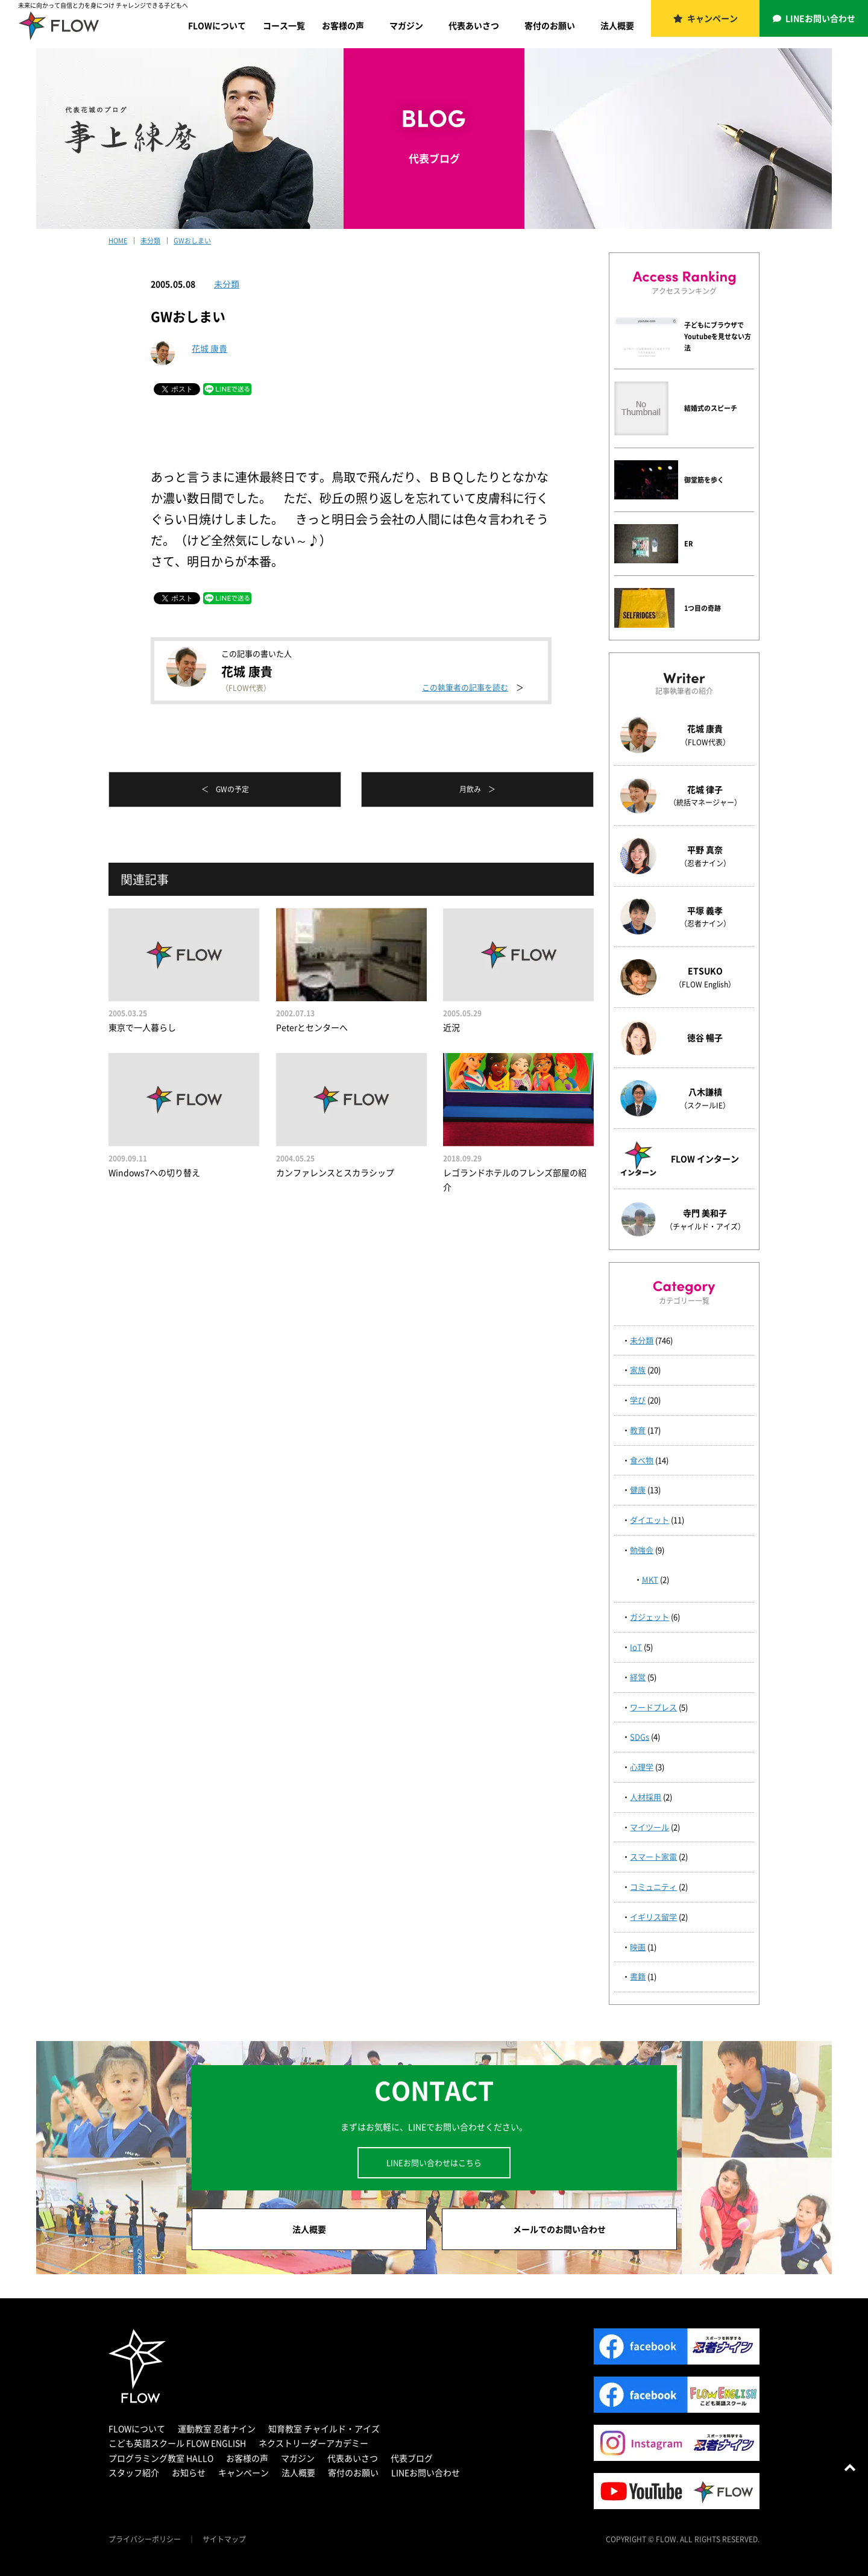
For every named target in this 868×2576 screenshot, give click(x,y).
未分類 (226, 284)
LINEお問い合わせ (820, 18)
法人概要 (617, 25)
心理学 (641, 1766)
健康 (638, 1489)
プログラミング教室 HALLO (160, 2458)
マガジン (406, 25)
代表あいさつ (473, 25)
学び (638, 1399)
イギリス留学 (653, 1916)
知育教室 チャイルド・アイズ (324, 2428)
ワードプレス (653, 1707)
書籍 (638, 1976)
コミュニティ (653, 1886)
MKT (650, 1579)
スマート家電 (653, 1856)
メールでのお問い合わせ (559, 2229)
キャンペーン (712, 18)
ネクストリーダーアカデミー (313, 2443)
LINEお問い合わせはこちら (434, 2162)
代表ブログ (412, 2458)
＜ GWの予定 (225, 789)
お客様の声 (343, 25)
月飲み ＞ (477, 789)
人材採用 (645, 1796)
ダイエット (649, 1519)
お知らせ (189, 2472)
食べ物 (641, 1460)
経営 (638, 1677)
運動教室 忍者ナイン (217, 2428)
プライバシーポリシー (144, 2539)
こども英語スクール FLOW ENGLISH (177, 2443)
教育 (638, 1430)
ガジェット (649, 1616)
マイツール (649, 1827)
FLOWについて (217, 25)
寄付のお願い (549, 25)
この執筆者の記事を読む (465, 687)
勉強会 (641, 1549)
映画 (638, 1946)
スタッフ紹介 (133, 2472)
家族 (638, 1369)
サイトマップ (224, 2539)
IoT (636, 1646)
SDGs (639, 1736)
